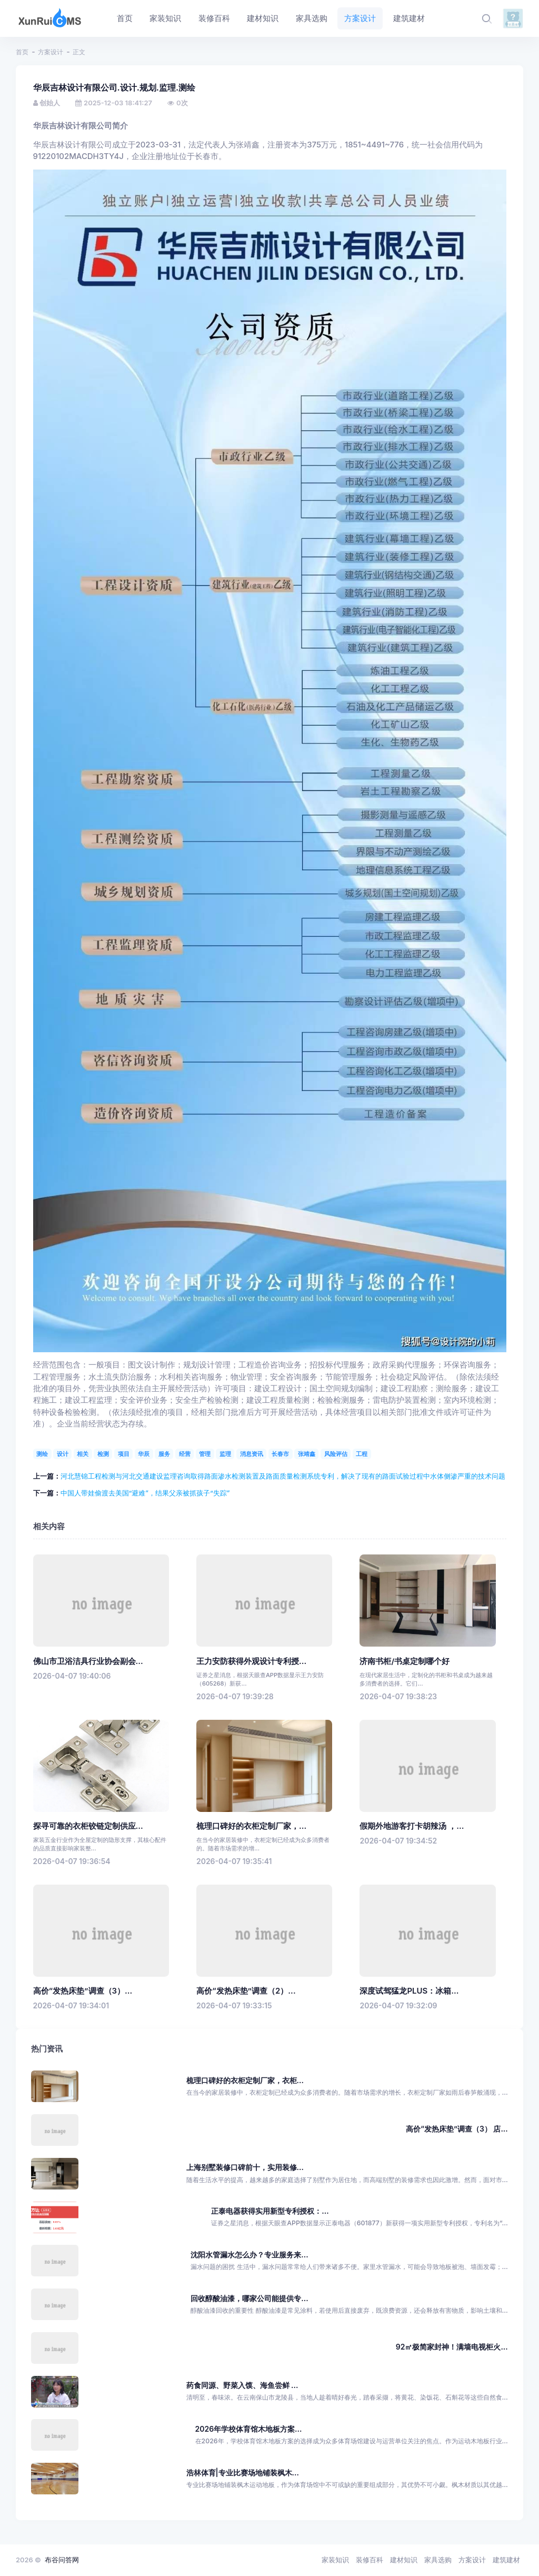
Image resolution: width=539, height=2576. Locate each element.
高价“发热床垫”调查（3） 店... (457, 2128)
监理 (225, 1454)
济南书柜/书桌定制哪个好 (405, 1661)
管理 (205, 1454)
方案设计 (50, 52)
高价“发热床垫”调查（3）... (83, 1991)
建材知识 (403, 2559)
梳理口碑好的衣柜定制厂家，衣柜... (245, 2080)
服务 (164, 1454)
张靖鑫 (306, 1454)
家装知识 (335, 2559)
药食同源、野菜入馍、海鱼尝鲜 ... (242, 2385)
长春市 (280, 1454)
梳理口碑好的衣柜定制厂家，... (251, 1826)
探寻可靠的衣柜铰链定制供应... (88, 1826)
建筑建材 (506, 2559)
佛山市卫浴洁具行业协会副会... (88, 1661)
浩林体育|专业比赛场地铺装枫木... (242, 2472)
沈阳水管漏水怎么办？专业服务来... (249, 2254)
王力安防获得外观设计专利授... (251, 1661)
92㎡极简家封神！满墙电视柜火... (452, 2346)
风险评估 (335, 1454)
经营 (185, 1454)
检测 (103, 1454)
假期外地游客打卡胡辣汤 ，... (412, 1826)
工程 (361, 1454)
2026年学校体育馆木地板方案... (248, 2428)
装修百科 (369, 2559)
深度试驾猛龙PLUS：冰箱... (409, 1991)
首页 (22, 52)
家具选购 (438, 2559)
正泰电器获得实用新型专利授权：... (269, 2210)
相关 (82, 1454)
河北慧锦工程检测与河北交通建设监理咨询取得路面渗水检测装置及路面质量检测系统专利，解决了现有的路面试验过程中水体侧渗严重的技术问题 (283, 1476)
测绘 (42, 1454)
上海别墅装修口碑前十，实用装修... (245, 2167)
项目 (123, 1454)
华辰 (143, 1454)
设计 (62, 1454)
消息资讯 (251, 1454)
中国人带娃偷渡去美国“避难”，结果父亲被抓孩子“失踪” (145, 1493)
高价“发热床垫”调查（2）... (246, 1991)
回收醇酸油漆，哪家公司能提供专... (249, 2298)
